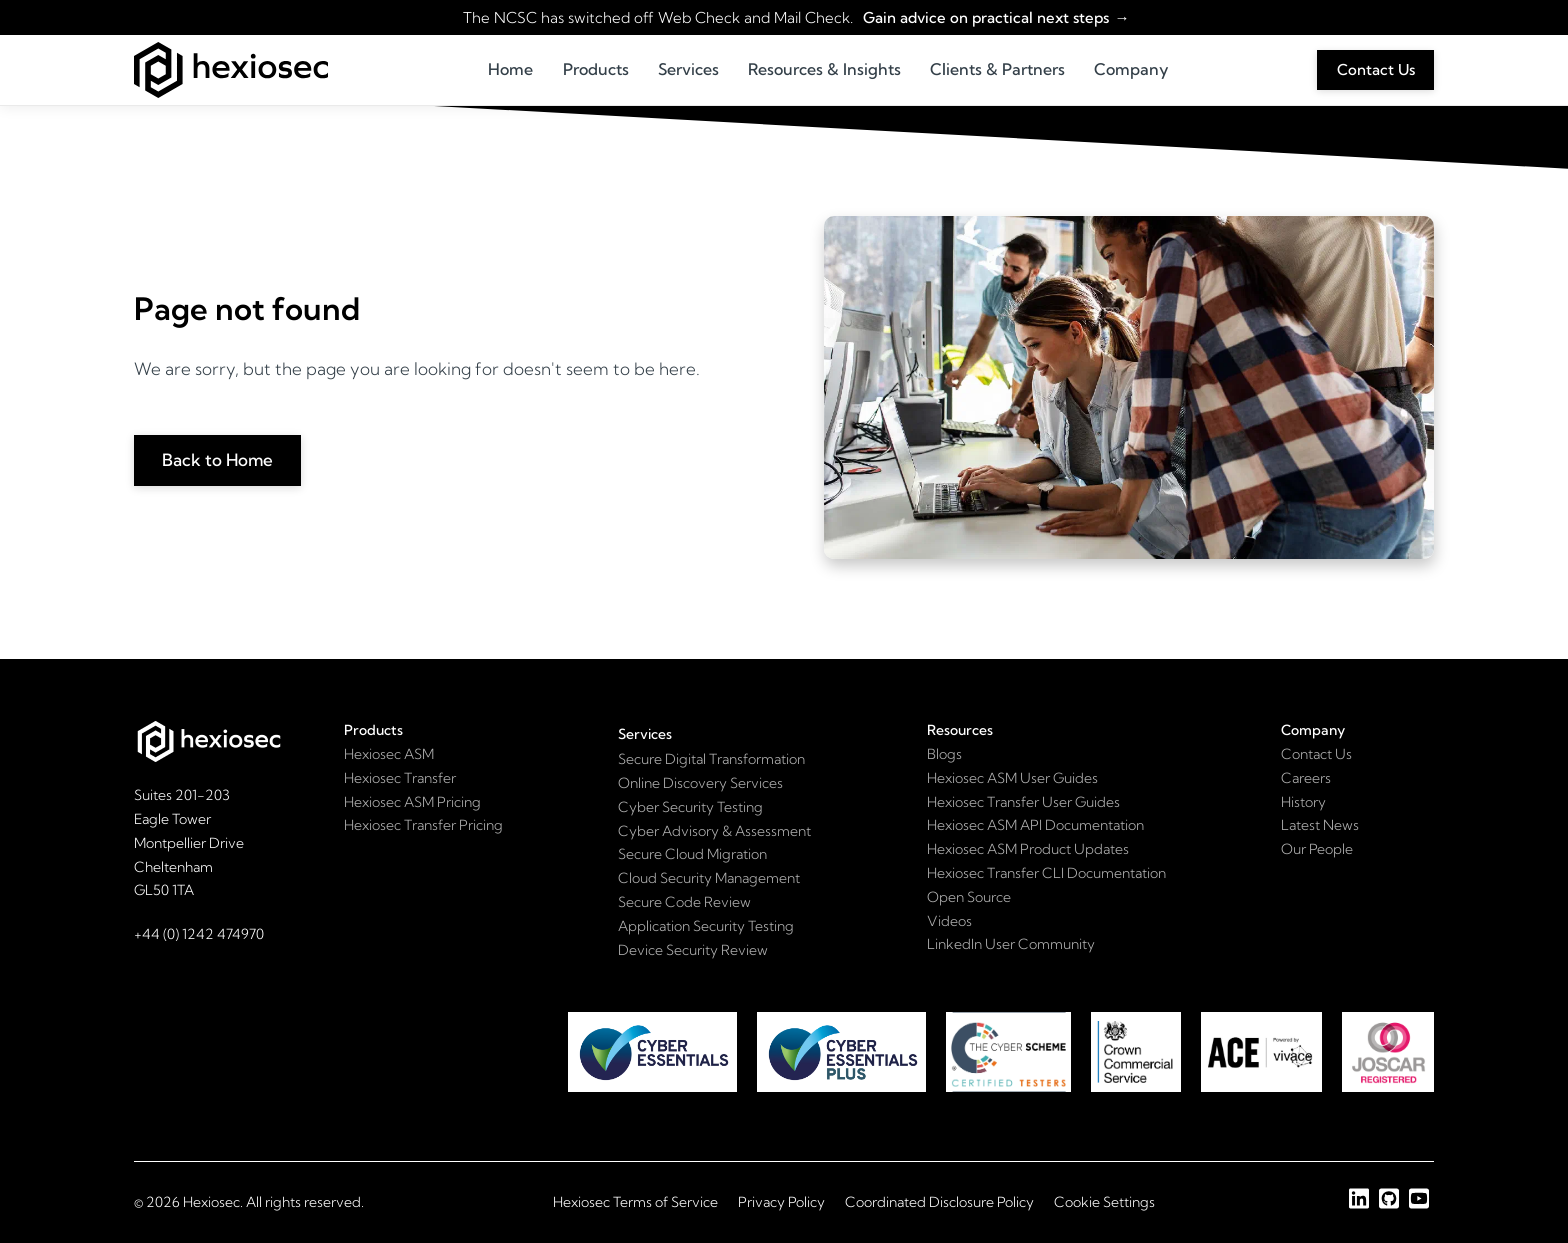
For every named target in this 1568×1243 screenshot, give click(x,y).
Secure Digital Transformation (711, 759)
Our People (1317, 849)
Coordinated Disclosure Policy (939, 1202)
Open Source (969, 897)
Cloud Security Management (709, 878)
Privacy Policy (781, 1202)
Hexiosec (211, 1202)
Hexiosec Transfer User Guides (1023, 802)
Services (688, 69)
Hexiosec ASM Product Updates (1028, 849)
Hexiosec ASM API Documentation (1035, 825)
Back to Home (217, 459)
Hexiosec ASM (389, 754)
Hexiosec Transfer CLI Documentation (1046, 873)
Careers (1306, 778)
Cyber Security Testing (690, 807)
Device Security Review (693, 950)
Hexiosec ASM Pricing (412, 802)
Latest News (1320, 825)
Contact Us (1376, 69)
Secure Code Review (684, 902)
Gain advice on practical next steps (984, 17)
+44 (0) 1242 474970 (199, 934)
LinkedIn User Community (1011, 944)
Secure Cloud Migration (692, 854)
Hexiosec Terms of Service (635, 1202)
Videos (949, 921)
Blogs (944, 754)
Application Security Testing (706, 926)
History (1303, 802)
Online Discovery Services (700, 783)
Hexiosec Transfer (400, 778)
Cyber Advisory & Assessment (714, 831)
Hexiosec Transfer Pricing (423, 825)
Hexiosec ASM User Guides (1012, 778)
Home (510, 69)
